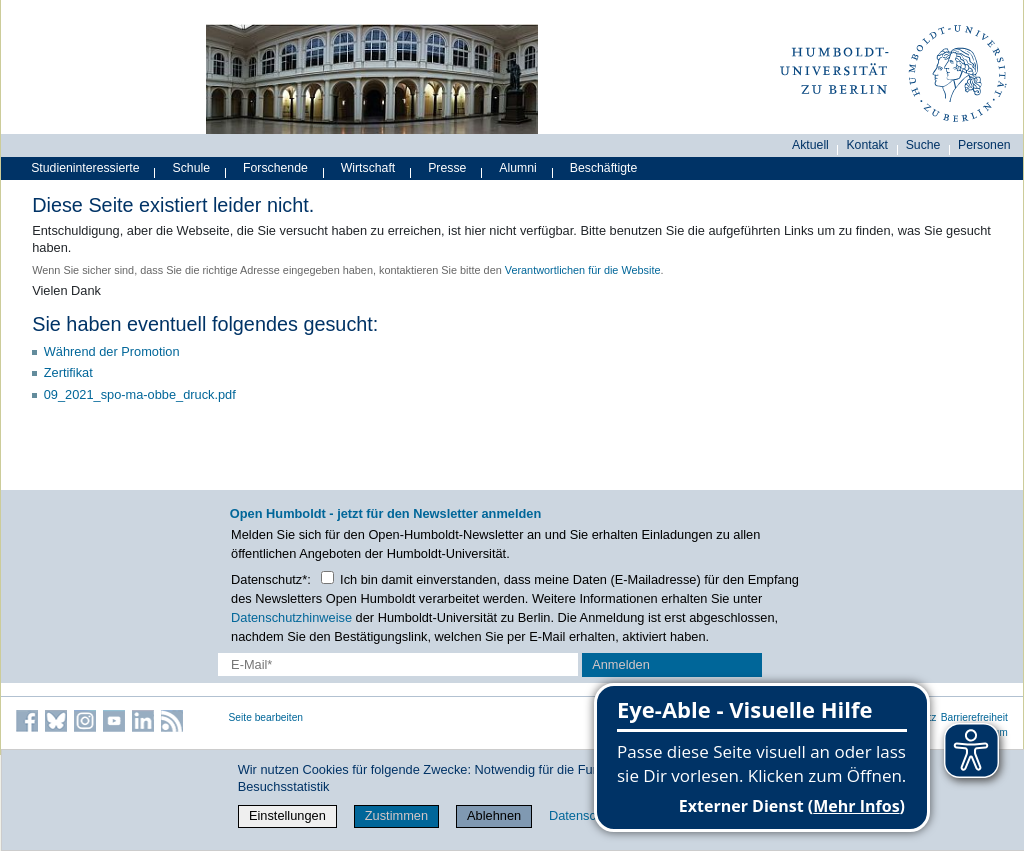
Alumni (518, 168)
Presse (447, 168)
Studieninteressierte (85, 168)
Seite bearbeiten (266, 717)
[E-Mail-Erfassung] (398, 664)
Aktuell (810, 145)
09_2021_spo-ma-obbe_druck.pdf (140, 394)
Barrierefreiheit (974, 717)
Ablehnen (494, 815)
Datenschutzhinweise (291, 617)
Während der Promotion (112, 351)
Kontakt (867, 145)
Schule (192, 168)
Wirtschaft (368, 168)
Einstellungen (287, 815)
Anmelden (621, 664)
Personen (984, 145)
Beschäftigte (604, 168)
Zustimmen (396, 815)
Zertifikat (68, 372)
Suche (923, 145)
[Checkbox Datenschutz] (327, 577)
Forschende (275, 168)
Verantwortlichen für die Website (583, 270)
